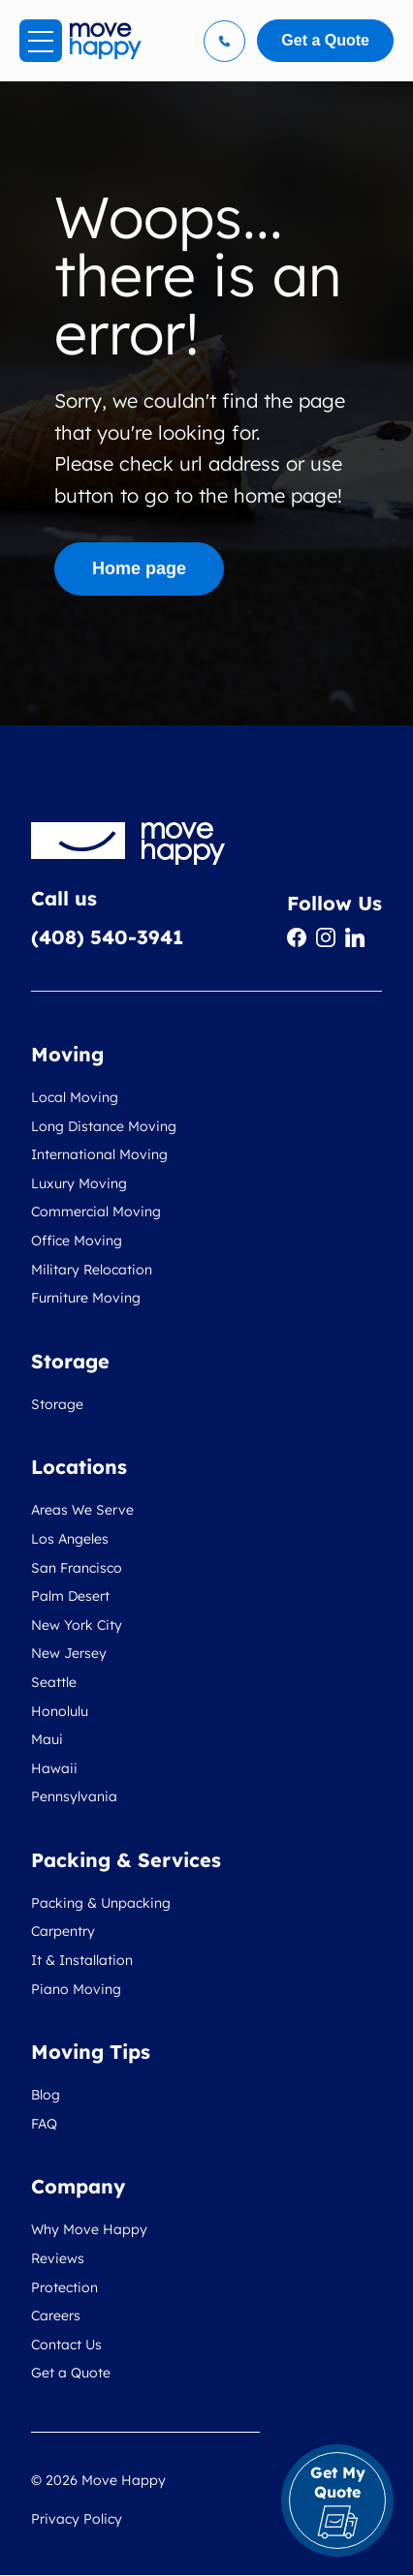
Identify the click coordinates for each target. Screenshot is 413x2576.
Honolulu (59, 1711)
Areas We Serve (82, 1509)
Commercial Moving (96, 1211)
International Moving (99, 1154)
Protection (64, 2287)
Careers (55, 2315)
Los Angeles (70, 1539)
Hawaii (54, 1768)
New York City (76, 1625)
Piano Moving (76, 1989)
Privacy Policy (76, 2519)
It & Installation (82, 1960)
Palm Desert (70, 1596)
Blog (45, 2094)
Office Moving (76, 1240)
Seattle (54, 1682)
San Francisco (76, 1568)
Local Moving (74, 1097)
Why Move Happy (89, 2229)
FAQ (44, 2123)
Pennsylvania (74, 1796)
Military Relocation (91, 1269)
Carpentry (63, 1931)
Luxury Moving (79, 1183)
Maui (47, 1739)
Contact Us (66, 2344)
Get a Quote (71, 2372)
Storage (57, 1404)
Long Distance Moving (103, 1126)
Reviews (57, 2258)
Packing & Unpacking (101, 1903)
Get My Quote (337, 2501)
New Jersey (69, 1653)
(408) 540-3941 (107, 937)
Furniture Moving (86, 1297)
